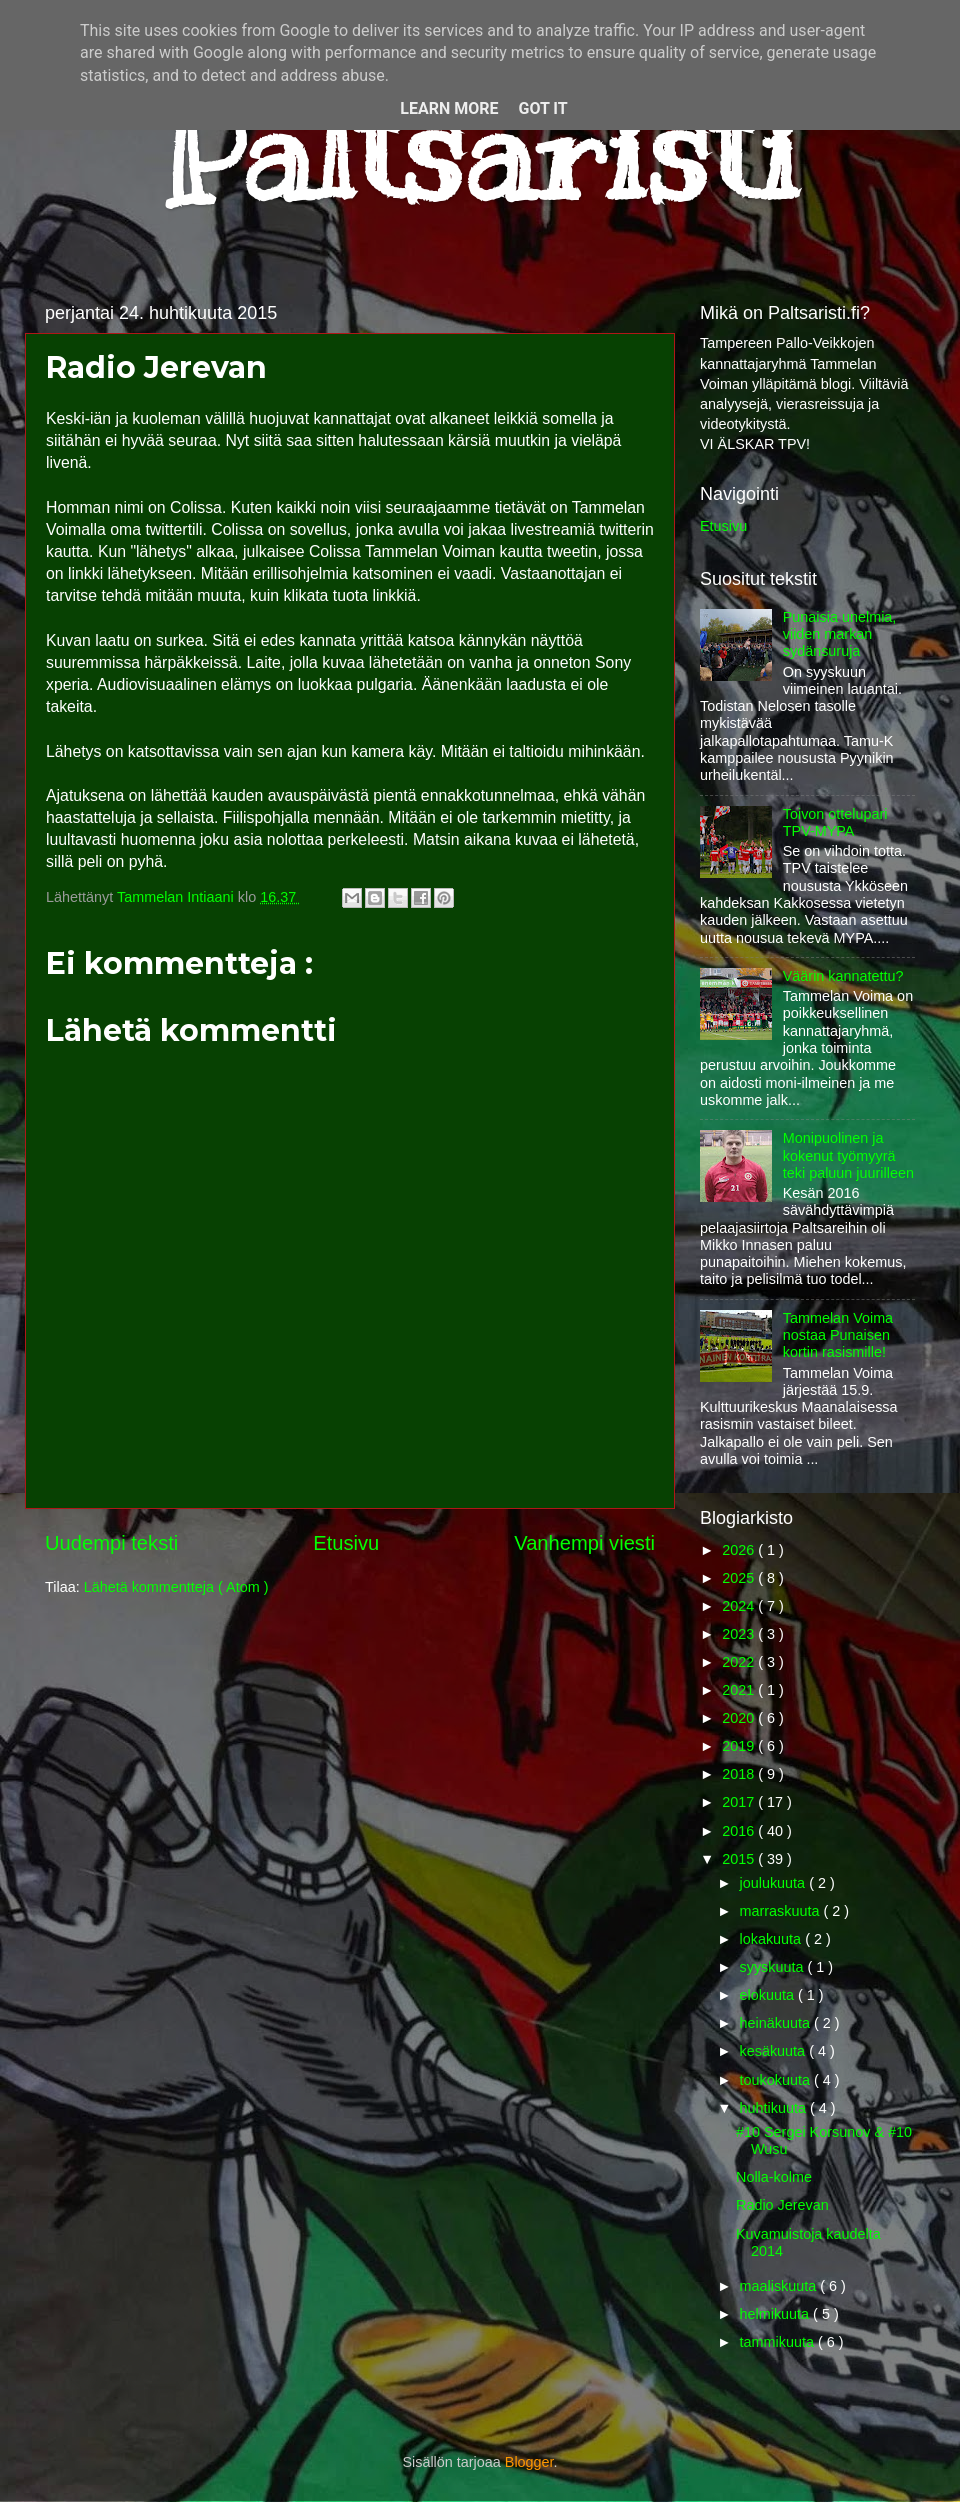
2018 (740, 1774)
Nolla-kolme (774, 2177)
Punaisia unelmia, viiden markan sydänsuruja (840, 634)
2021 (740, 1690)
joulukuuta (775, 1883)
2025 (740, 1578)
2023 (740, 1634)
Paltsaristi (480, 151)
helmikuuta (777, 2314)
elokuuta (769, 1995)
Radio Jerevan (782, 2205)
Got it (542, 108)
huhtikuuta (775, 2108)
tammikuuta (779, 2342)
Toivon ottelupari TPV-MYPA (835, 822)
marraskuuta (782, 1911)
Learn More (449, 108)
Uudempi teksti (111, 1543)
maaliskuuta (780, 2286)
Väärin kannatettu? (843, 976)
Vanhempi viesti (584, 1543)
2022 (740, 1662)
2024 (740, 1606)
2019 (740, 1746)
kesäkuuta (775, 2051)
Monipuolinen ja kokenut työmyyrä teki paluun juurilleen (848, 1155)
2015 (740, 1859)
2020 (740, 1718)
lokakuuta (773, 1939)
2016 (740, 1831)
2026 (740, 1550)
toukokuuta (777, 2080)
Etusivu (346, 1543)
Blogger (529, 2462)
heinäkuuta (777, 2023)
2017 (740, 1802)
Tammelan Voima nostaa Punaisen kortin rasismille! (838, 1335)
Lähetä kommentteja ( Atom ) (176, 1587)
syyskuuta (774, 1967)
